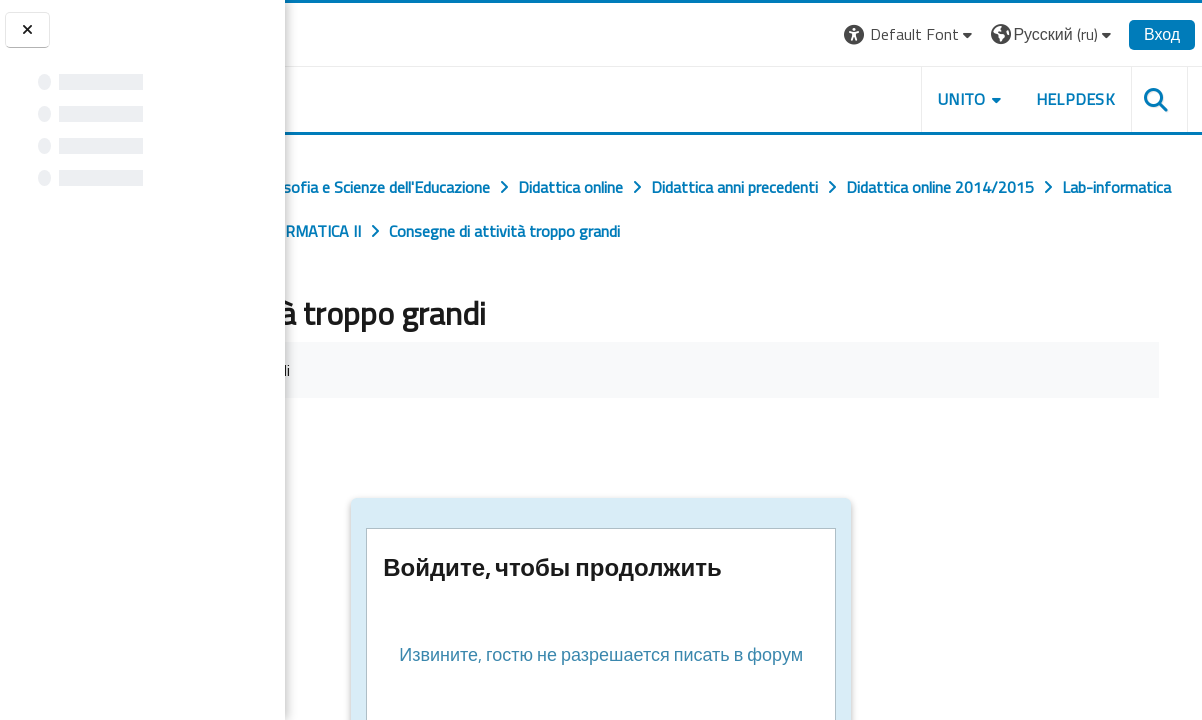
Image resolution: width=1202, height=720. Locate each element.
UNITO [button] (968, 99)
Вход (1168, 34)
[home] (407, 95)
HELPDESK (1081, 99)
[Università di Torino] (347, 32)
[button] (916, 34)
